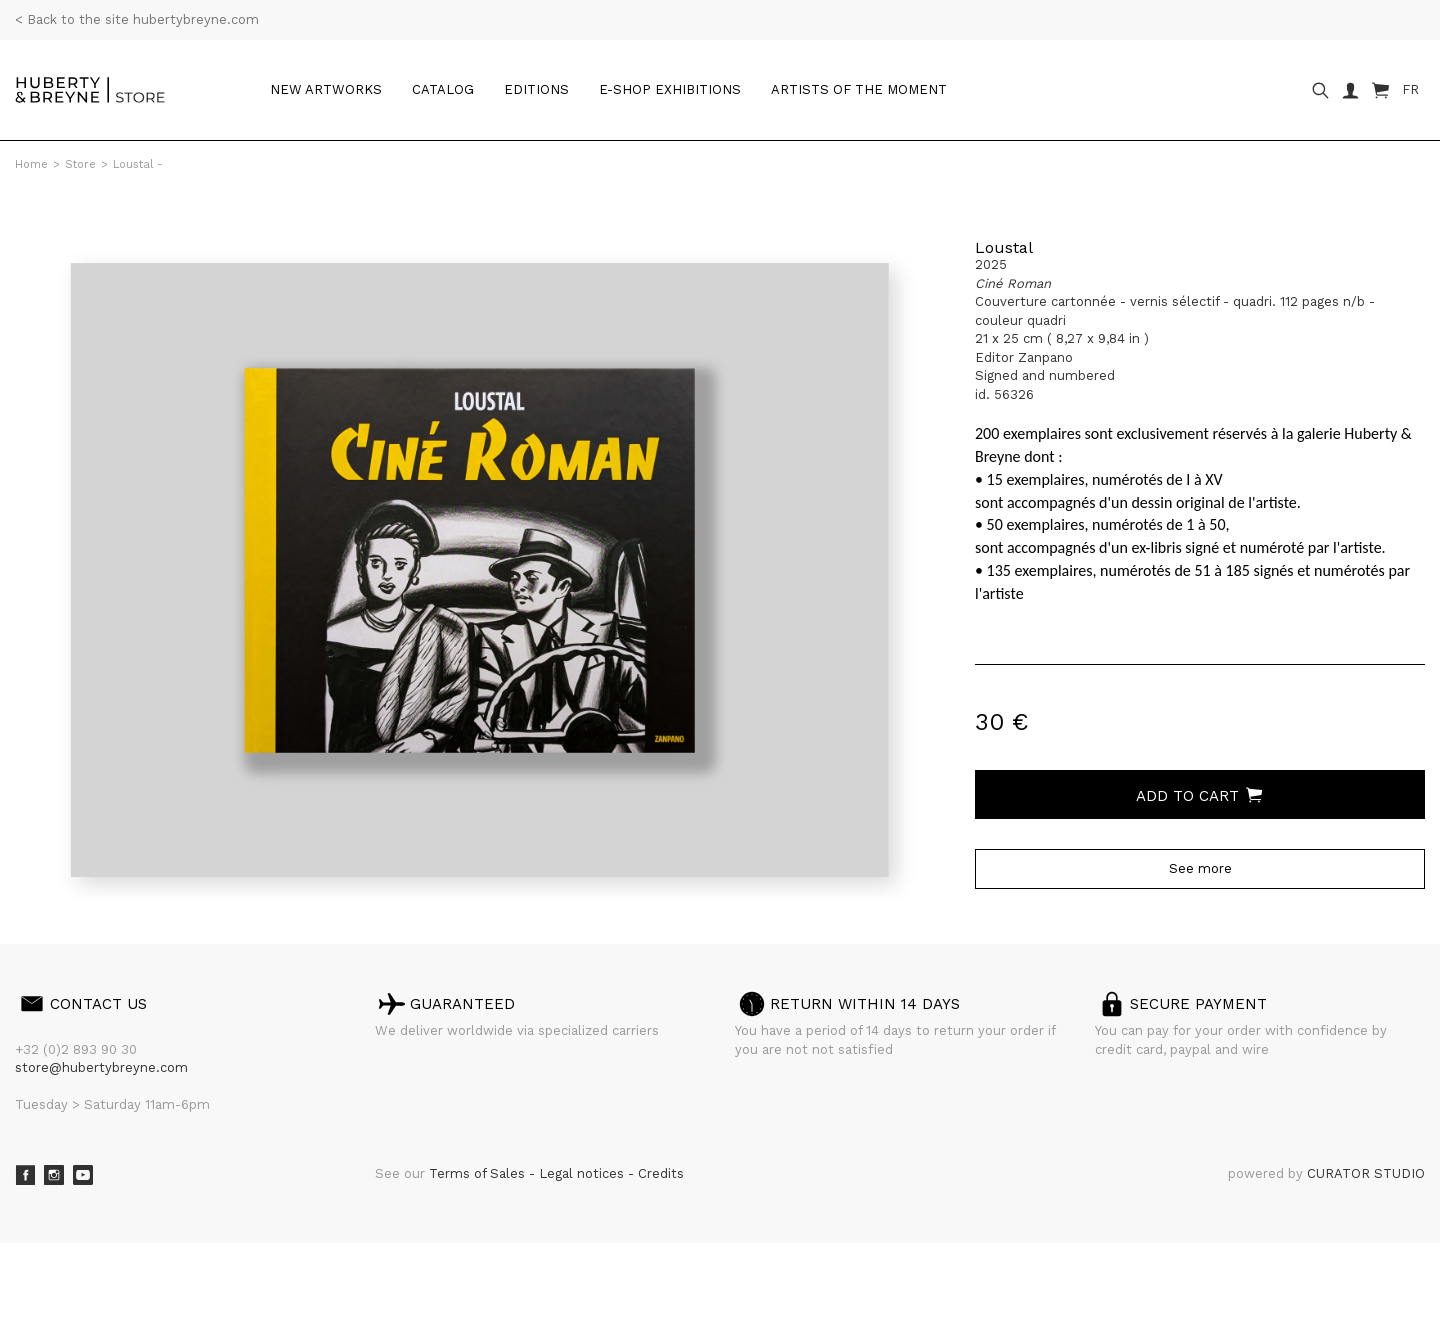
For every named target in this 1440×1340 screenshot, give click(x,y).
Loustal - (138, 164)
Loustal (1004, 247)
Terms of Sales (479, 1173)
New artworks (326, 89)
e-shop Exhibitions (670, 89)
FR (1410, 89)
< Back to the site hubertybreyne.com (137, 19)
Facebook (25, 1175)
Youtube (83, 1175)
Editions (536, 89)
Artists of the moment (859, 89)
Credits (661, 1173)
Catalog (443, 89)
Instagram (54, 1175)
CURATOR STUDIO (1366, 1173)
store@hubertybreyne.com (101, 1067)
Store (80, 164)
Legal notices (583, 1173)
